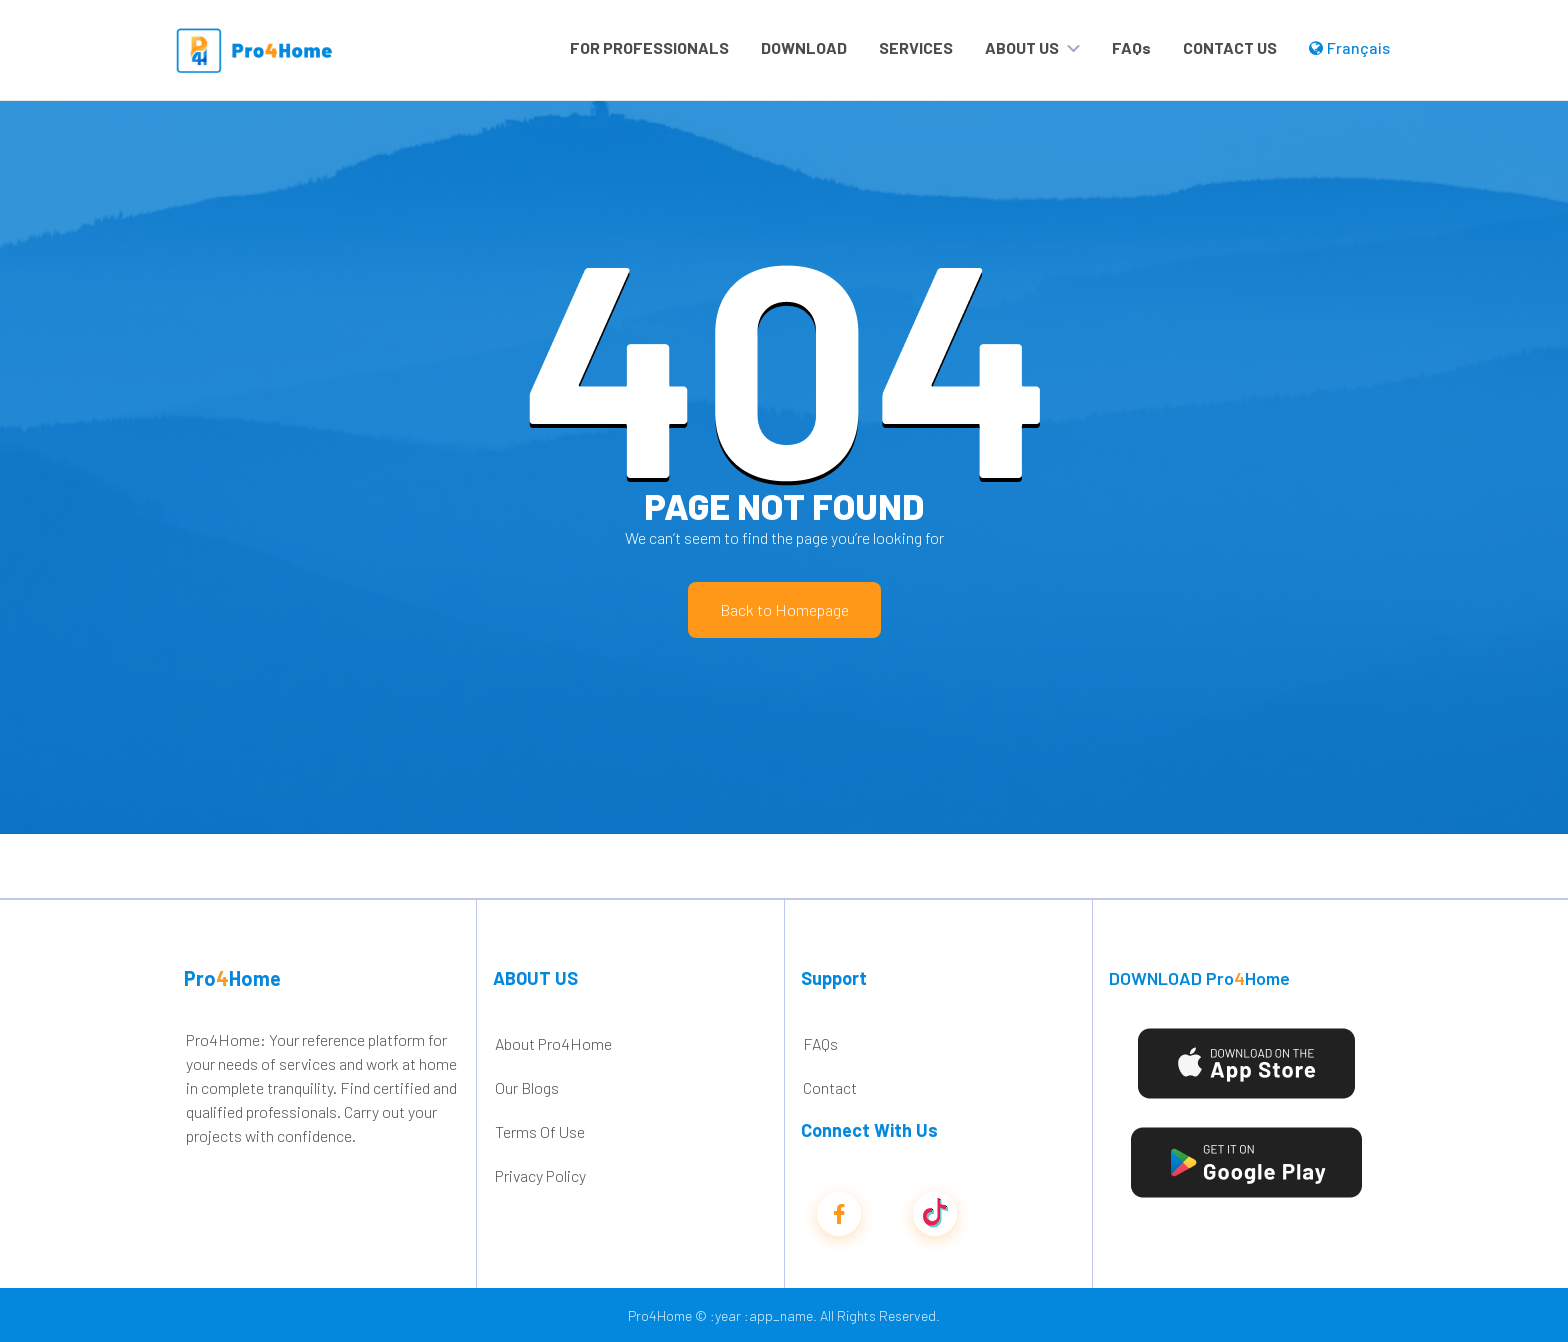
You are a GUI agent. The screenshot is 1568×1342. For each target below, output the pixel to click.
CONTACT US (1230, 47)
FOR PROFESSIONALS (649, 47)
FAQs (1131, 47)
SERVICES (916, 47)
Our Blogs (527, 1087)
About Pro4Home (553, 1043)
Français (1349, 47)
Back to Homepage (784, 609)
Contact (830, 1087)
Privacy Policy (540, 1175)
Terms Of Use (540, 1131)
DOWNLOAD (804, 47)
